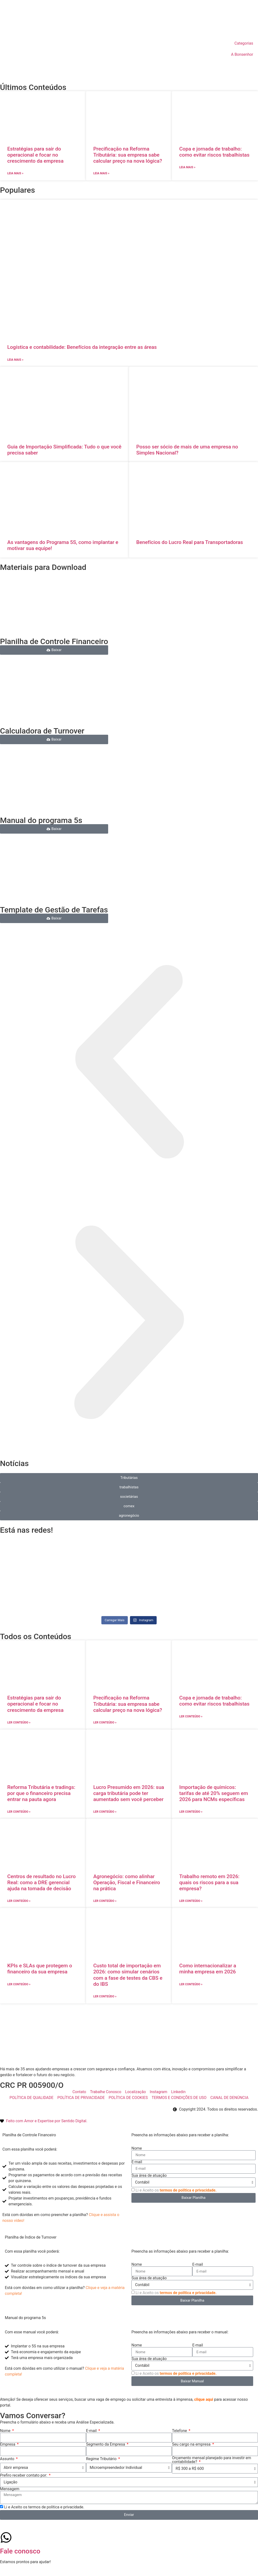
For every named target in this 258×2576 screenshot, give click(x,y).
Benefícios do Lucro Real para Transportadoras (189, 542)
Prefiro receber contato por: (24, 2475)
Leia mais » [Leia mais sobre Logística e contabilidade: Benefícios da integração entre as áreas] (15, 359)
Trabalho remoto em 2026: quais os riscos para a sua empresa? (209, 1882)
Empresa (8, 2444)
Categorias (243, 43)
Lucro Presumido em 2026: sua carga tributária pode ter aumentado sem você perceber (128, 1793)
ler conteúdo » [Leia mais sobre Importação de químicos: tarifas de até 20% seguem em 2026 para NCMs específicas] (190, 1811)
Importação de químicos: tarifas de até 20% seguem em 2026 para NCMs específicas (213, 1793)
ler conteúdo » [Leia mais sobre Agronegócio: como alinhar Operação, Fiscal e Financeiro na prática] (104, 1901)
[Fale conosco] (6, 2537)
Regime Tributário (102, 2459)
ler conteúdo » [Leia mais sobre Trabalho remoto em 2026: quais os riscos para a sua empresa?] (190, 1901)
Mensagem (9, 2489)
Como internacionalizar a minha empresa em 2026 (207, 1969)
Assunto (7, 2459)
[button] (129, 1063)
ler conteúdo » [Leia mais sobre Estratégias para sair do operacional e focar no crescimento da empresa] (18, 1722)
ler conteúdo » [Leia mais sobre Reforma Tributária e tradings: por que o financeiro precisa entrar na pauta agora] (18, 1811)
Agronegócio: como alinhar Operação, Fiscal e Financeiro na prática (126, 1882)
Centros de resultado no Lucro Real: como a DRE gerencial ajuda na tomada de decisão (41, 1882)
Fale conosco (20, 2551)
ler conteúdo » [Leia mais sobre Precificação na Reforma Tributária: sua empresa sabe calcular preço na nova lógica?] (104, 1722)
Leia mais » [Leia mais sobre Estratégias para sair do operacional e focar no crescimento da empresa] (15, 173)
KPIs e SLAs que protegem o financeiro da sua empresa (39, 1969)
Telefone (180, 2431)
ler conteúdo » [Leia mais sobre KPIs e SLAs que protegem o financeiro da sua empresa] (18, 1984)
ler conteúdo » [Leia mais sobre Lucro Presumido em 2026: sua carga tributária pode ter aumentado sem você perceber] (104, 1811)
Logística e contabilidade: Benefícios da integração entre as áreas (82, 347)
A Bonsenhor (242, 54)
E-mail (136, 2162)
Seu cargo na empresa (191, 2444)
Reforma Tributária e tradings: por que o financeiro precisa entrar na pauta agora (41, 1793)
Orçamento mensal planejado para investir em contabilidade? (211, 2460)
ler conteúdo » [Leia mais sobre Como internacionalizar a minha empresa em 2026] (190, 1984)
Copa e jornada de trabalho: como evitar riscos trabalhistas (214, 152)
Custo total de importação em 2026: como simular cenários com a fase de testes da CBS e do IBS (127, 1975)
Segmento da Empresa (106, 2444)
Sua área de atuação (149, 2175)
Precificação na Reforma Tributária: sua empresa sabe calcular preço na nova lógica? (127, 155)
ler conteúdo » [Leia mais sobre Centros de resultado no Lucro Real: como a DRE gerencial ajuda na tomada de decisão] (18, 1901)
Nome (136, 2148)
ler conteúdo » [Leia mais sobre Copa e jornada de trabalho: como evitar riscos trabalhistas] (190, 1716)
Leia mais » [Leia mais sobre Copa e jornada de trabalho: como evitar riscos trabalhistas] (187, 167)
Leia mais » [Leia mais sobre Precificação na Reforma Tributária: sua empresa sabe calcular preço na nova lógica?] (101, 173)
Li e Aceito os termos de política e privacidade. (44, 2507)
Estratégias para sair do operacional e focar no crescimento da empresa (35, 155)
